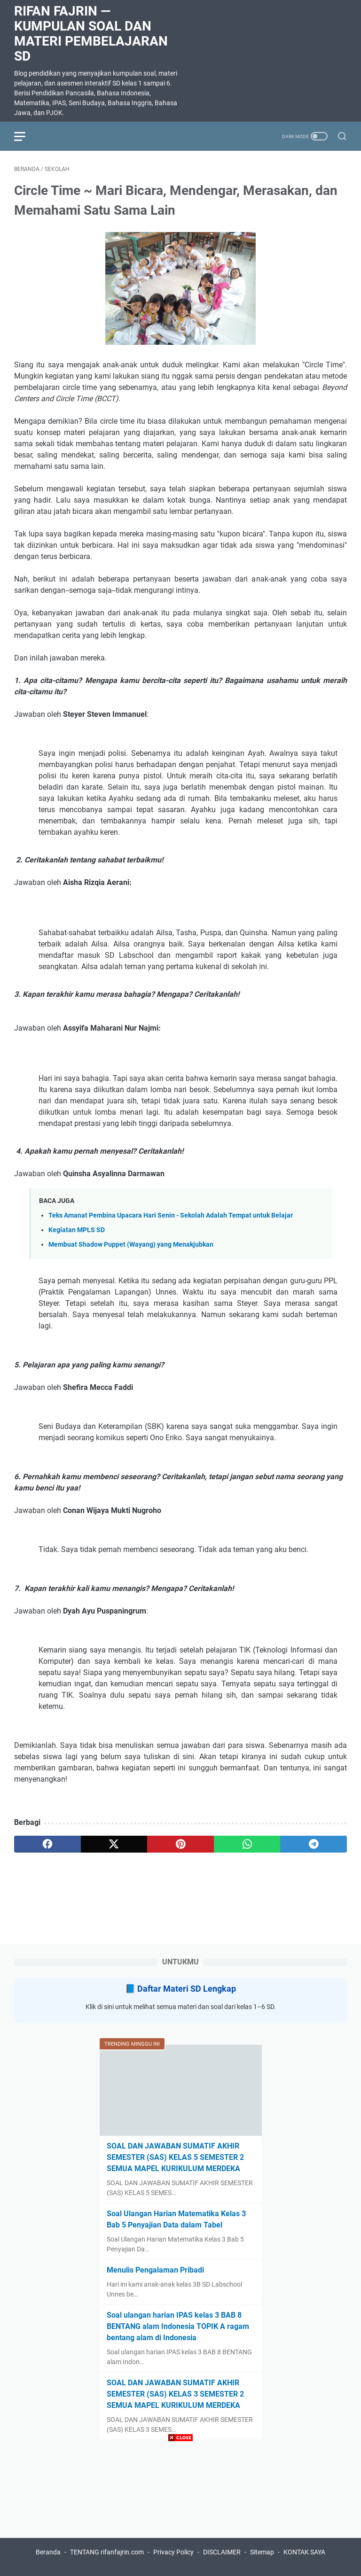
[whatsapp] (247, 1844)
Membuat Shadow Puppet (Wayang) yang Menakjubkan (130, 1245)
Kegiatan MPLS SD (76, 1230)
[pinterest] (180, 1844)
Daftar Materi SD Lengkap (186, 1989)
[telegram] (313, 1844)
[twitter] (114, 1844)
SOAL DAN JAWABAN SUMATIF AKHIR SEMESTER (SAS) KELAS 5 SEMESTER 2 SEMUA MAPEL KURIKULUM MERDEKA (175, 2157)
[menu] (25, 136)
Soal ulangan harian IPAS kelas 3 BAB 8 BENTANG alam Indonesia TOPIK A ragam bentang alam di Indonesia (178, 2326)
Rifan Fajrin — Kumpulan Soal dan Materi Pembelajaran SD (91, 33)
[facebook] (47, 1844)
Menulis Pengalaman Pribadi (155, 2270)
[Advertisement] (180, 2510)
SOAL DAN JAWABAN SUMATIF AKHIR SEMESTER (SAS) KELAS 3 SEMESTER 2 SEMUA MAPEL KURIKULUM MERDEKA (175, 2394)
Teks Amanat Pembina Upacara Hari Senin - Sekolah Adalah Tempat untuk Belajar (170, 1215)
